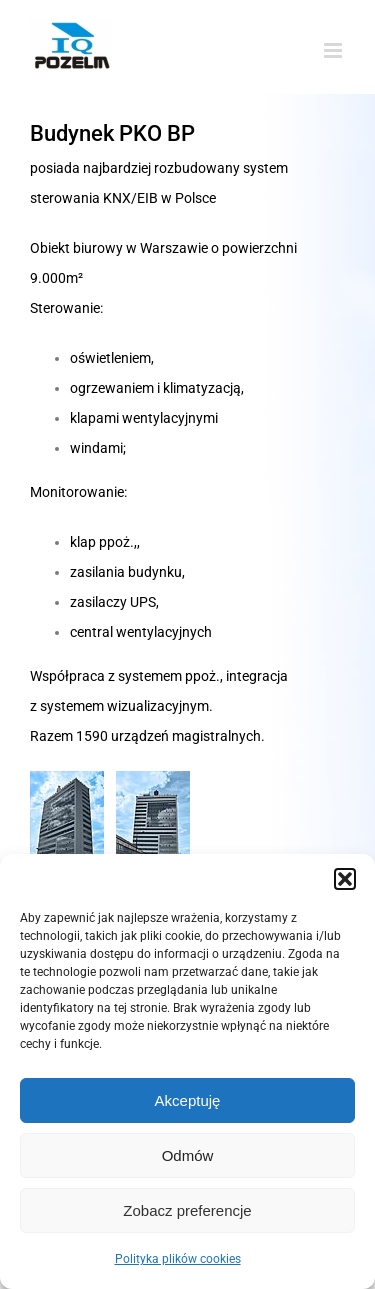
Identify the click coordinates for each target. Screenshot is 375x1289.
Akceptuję (188, 1100)
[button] (345, 879)
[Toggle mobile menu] (334, 50)
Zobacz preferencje (187, 1210)
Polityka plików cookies (178, 1259)
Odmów (188, 1155)
